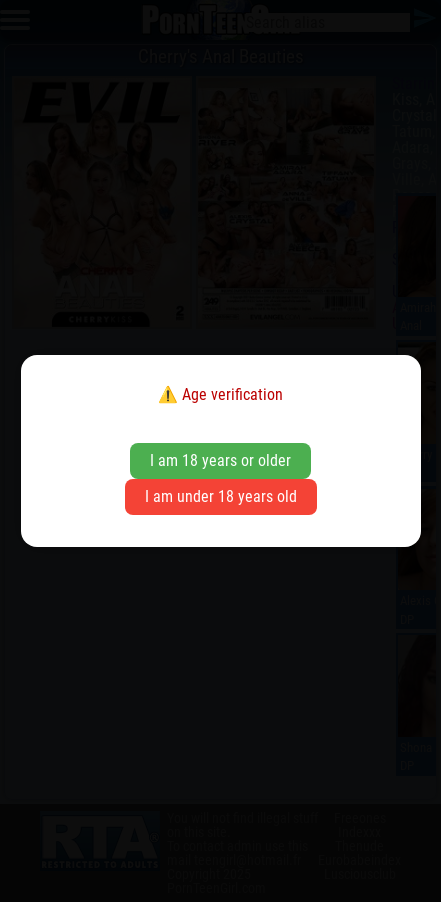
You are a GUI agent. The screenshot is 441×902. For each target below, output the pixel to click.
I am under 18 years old (221, 496)
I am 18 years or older (220, 460)
